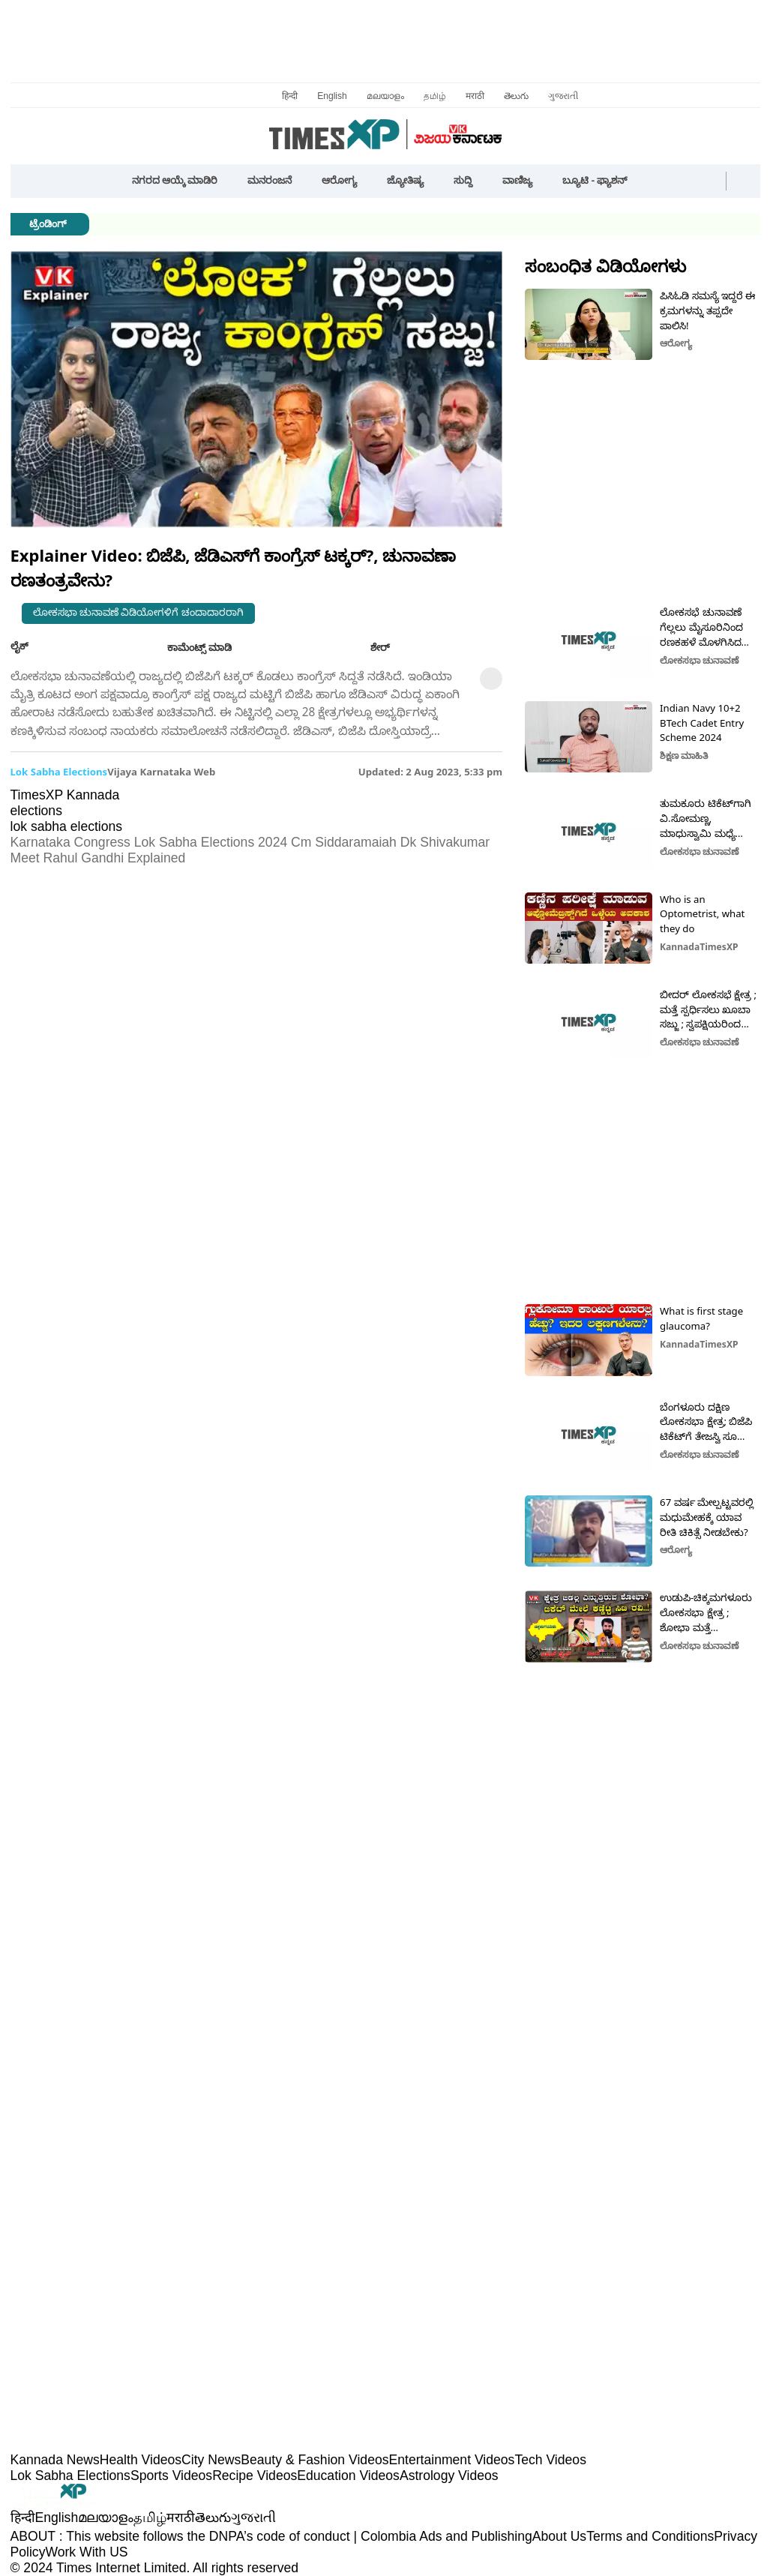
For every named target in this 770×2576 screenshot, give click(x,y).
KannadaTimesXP (699, 946)
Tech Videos (550, 2459)
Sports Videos (171, 2475)
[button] (656, 181)
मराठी (475, 96)
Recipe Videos (254, 2475)
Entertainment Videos (452, 2459)
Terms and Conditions (650, 2536)
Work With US (86, 2552)
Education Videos (348, 2475)
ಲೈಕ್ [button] (30, 645)
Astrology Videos (449, 2475)
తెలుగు (516, 96)
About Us (559, 2536)
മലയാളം (385, 96)
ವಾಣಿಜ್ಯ (517, 180)
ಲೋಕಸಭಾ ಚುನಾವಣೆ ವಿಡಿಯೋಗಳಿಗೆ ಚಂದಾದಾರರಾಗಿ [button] (138, 612)
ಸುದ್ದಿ (463, 180)
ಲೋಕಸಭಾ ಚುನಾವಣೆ (699, 660)
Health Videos (140, 2459)
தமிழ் (435, 96)
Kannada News (55, 2459)
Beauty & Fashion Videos (314, 2459)
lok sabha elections (59, 771)
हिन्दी (290, 96)
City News (211, 2459)
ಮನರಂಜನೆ (269, 180)
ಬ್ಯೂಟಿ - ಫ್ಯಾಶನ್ (594, 180)
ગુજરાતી (563, 96)
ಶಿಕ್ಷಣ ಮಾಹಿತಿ (684, 755)
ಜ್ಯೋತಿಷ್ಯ (405, 180)
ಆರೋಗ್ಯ (339, 180)
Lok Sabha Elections (70, 2475)
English (332, 96)
